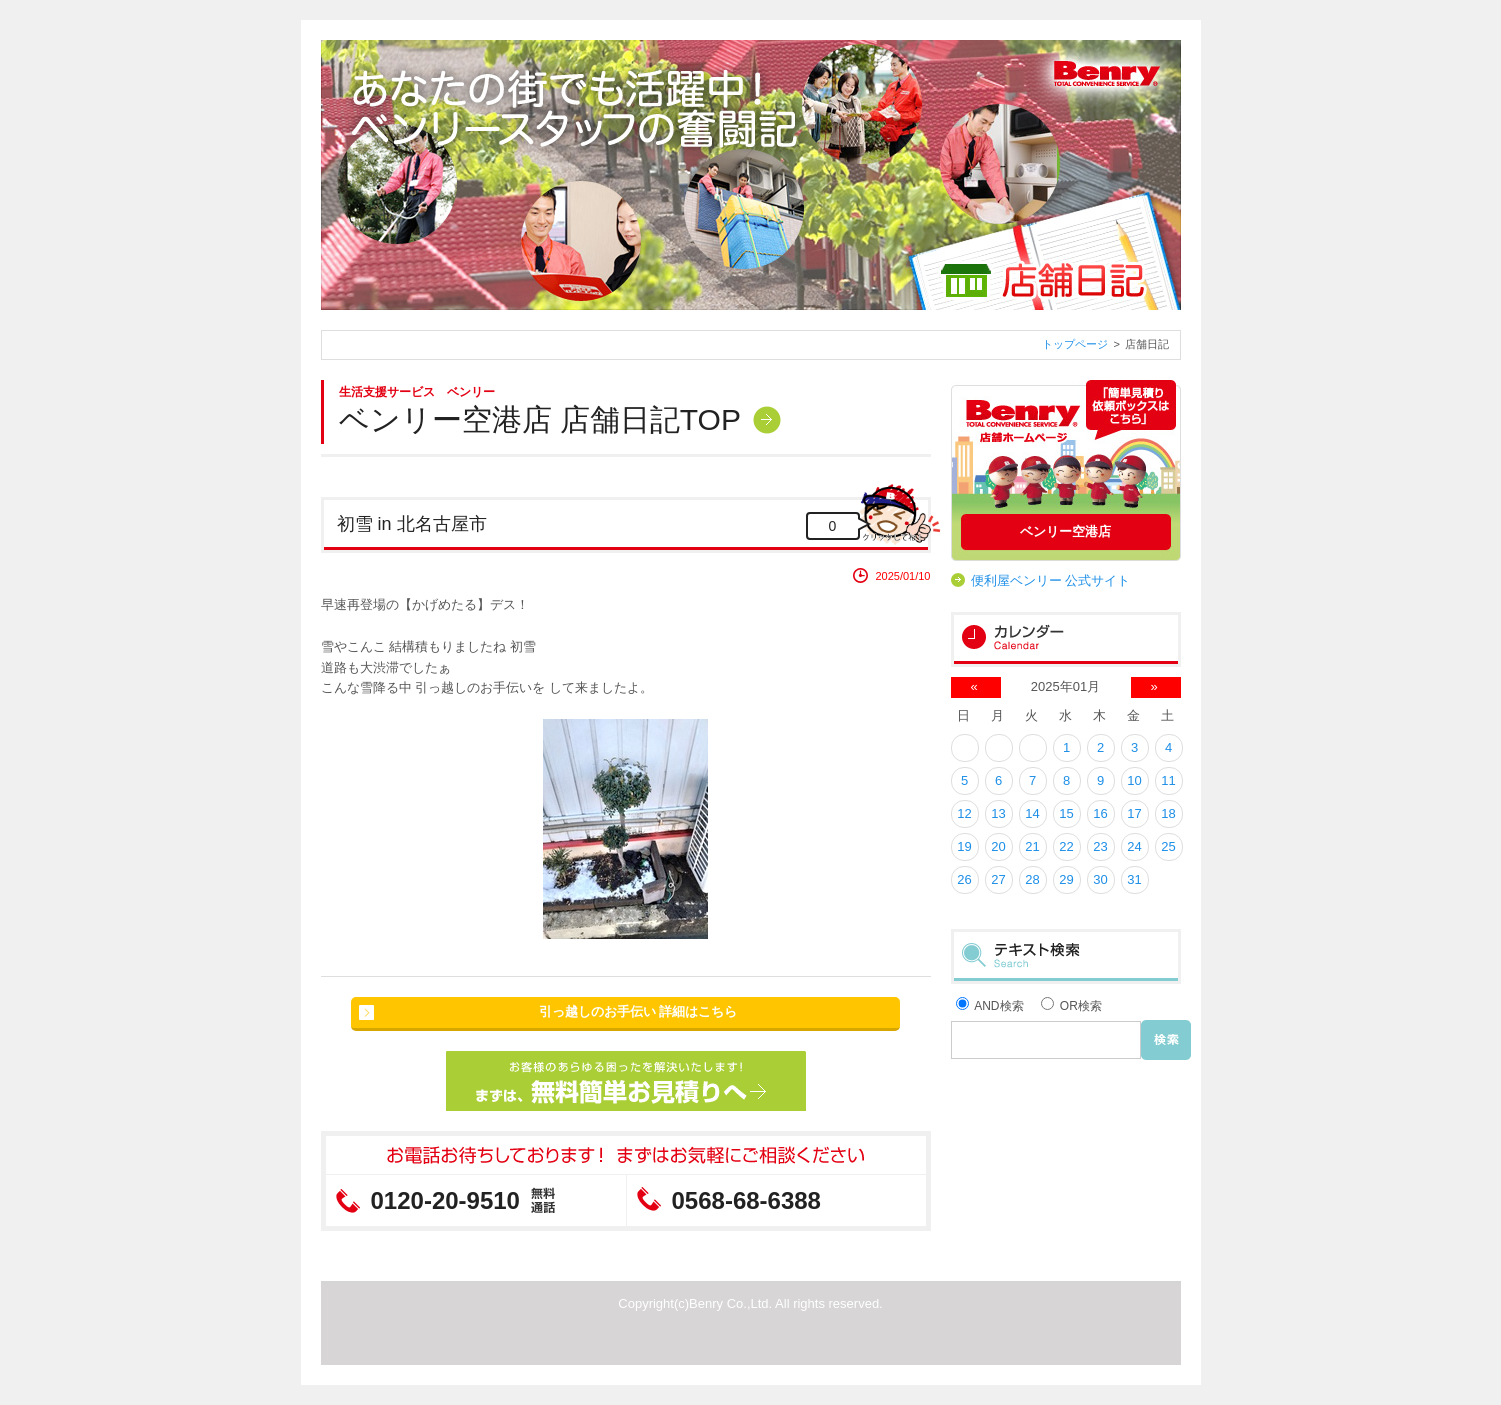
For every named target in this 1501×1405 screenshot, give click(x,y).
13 (998, 813)
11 (1168, 780)
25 (1168, 846)
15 (1066, 813)
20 (998, 846)
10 (1134, 780)
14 (1032, 813)
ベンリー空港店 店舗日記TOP (540, 419)
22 (1066, 846)
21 (1032, 846)
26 (964, 879)
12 (964, 813)
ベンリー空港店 (1065, 531)
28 (1032, 879)
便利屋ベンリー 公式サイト (1051, 580)
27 (998, 879)
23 (1100, 846)
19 (964, 846)
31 (1134, 879)
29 (1066, 879)
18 (1168, 813)
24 (1134, 846)
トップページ (1075, 344)
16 (1100, 813)
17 (1134, 813)
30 (1100, 879)
